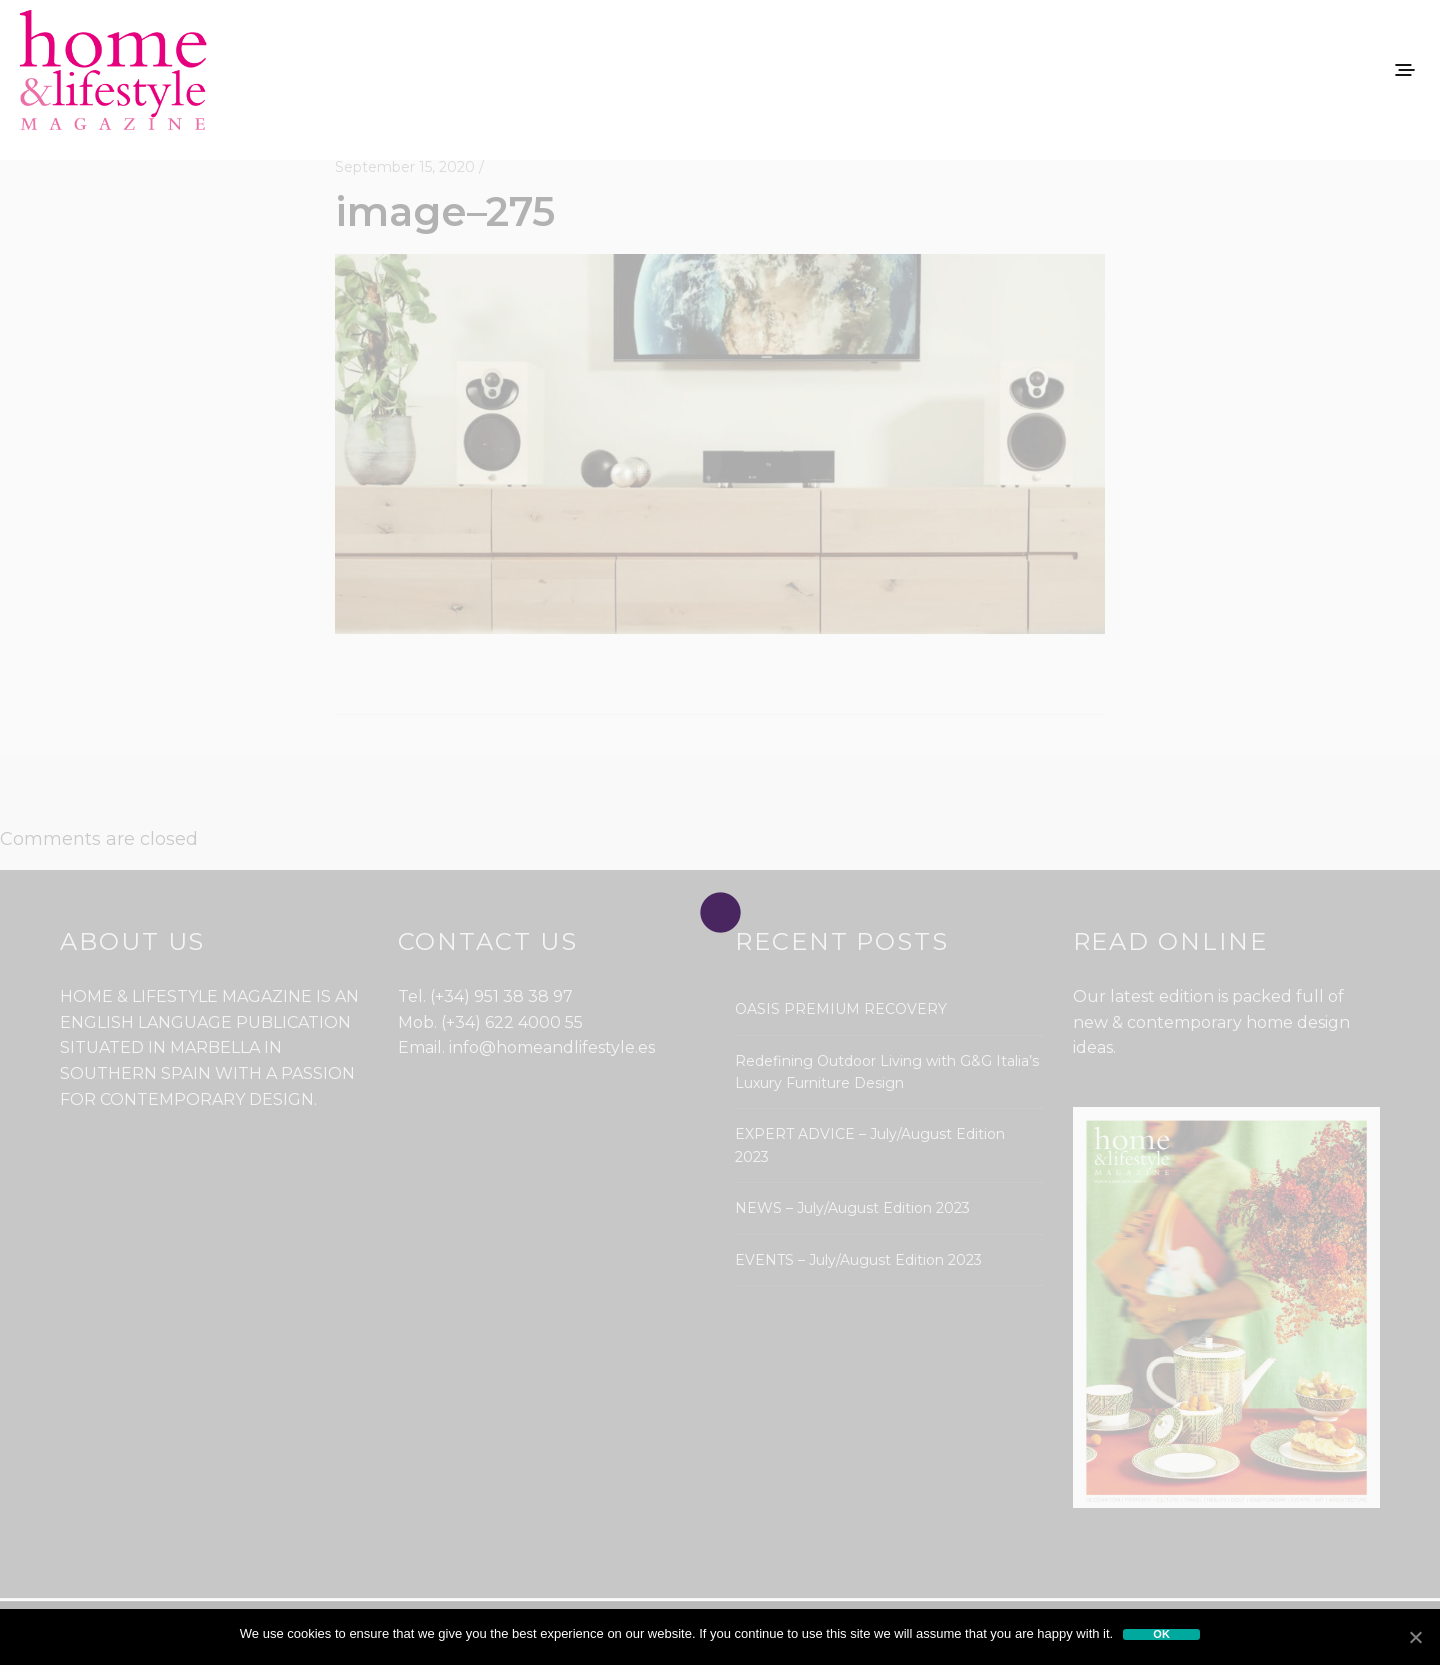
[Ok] (1415, 1637)
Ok (1161, 1634)
